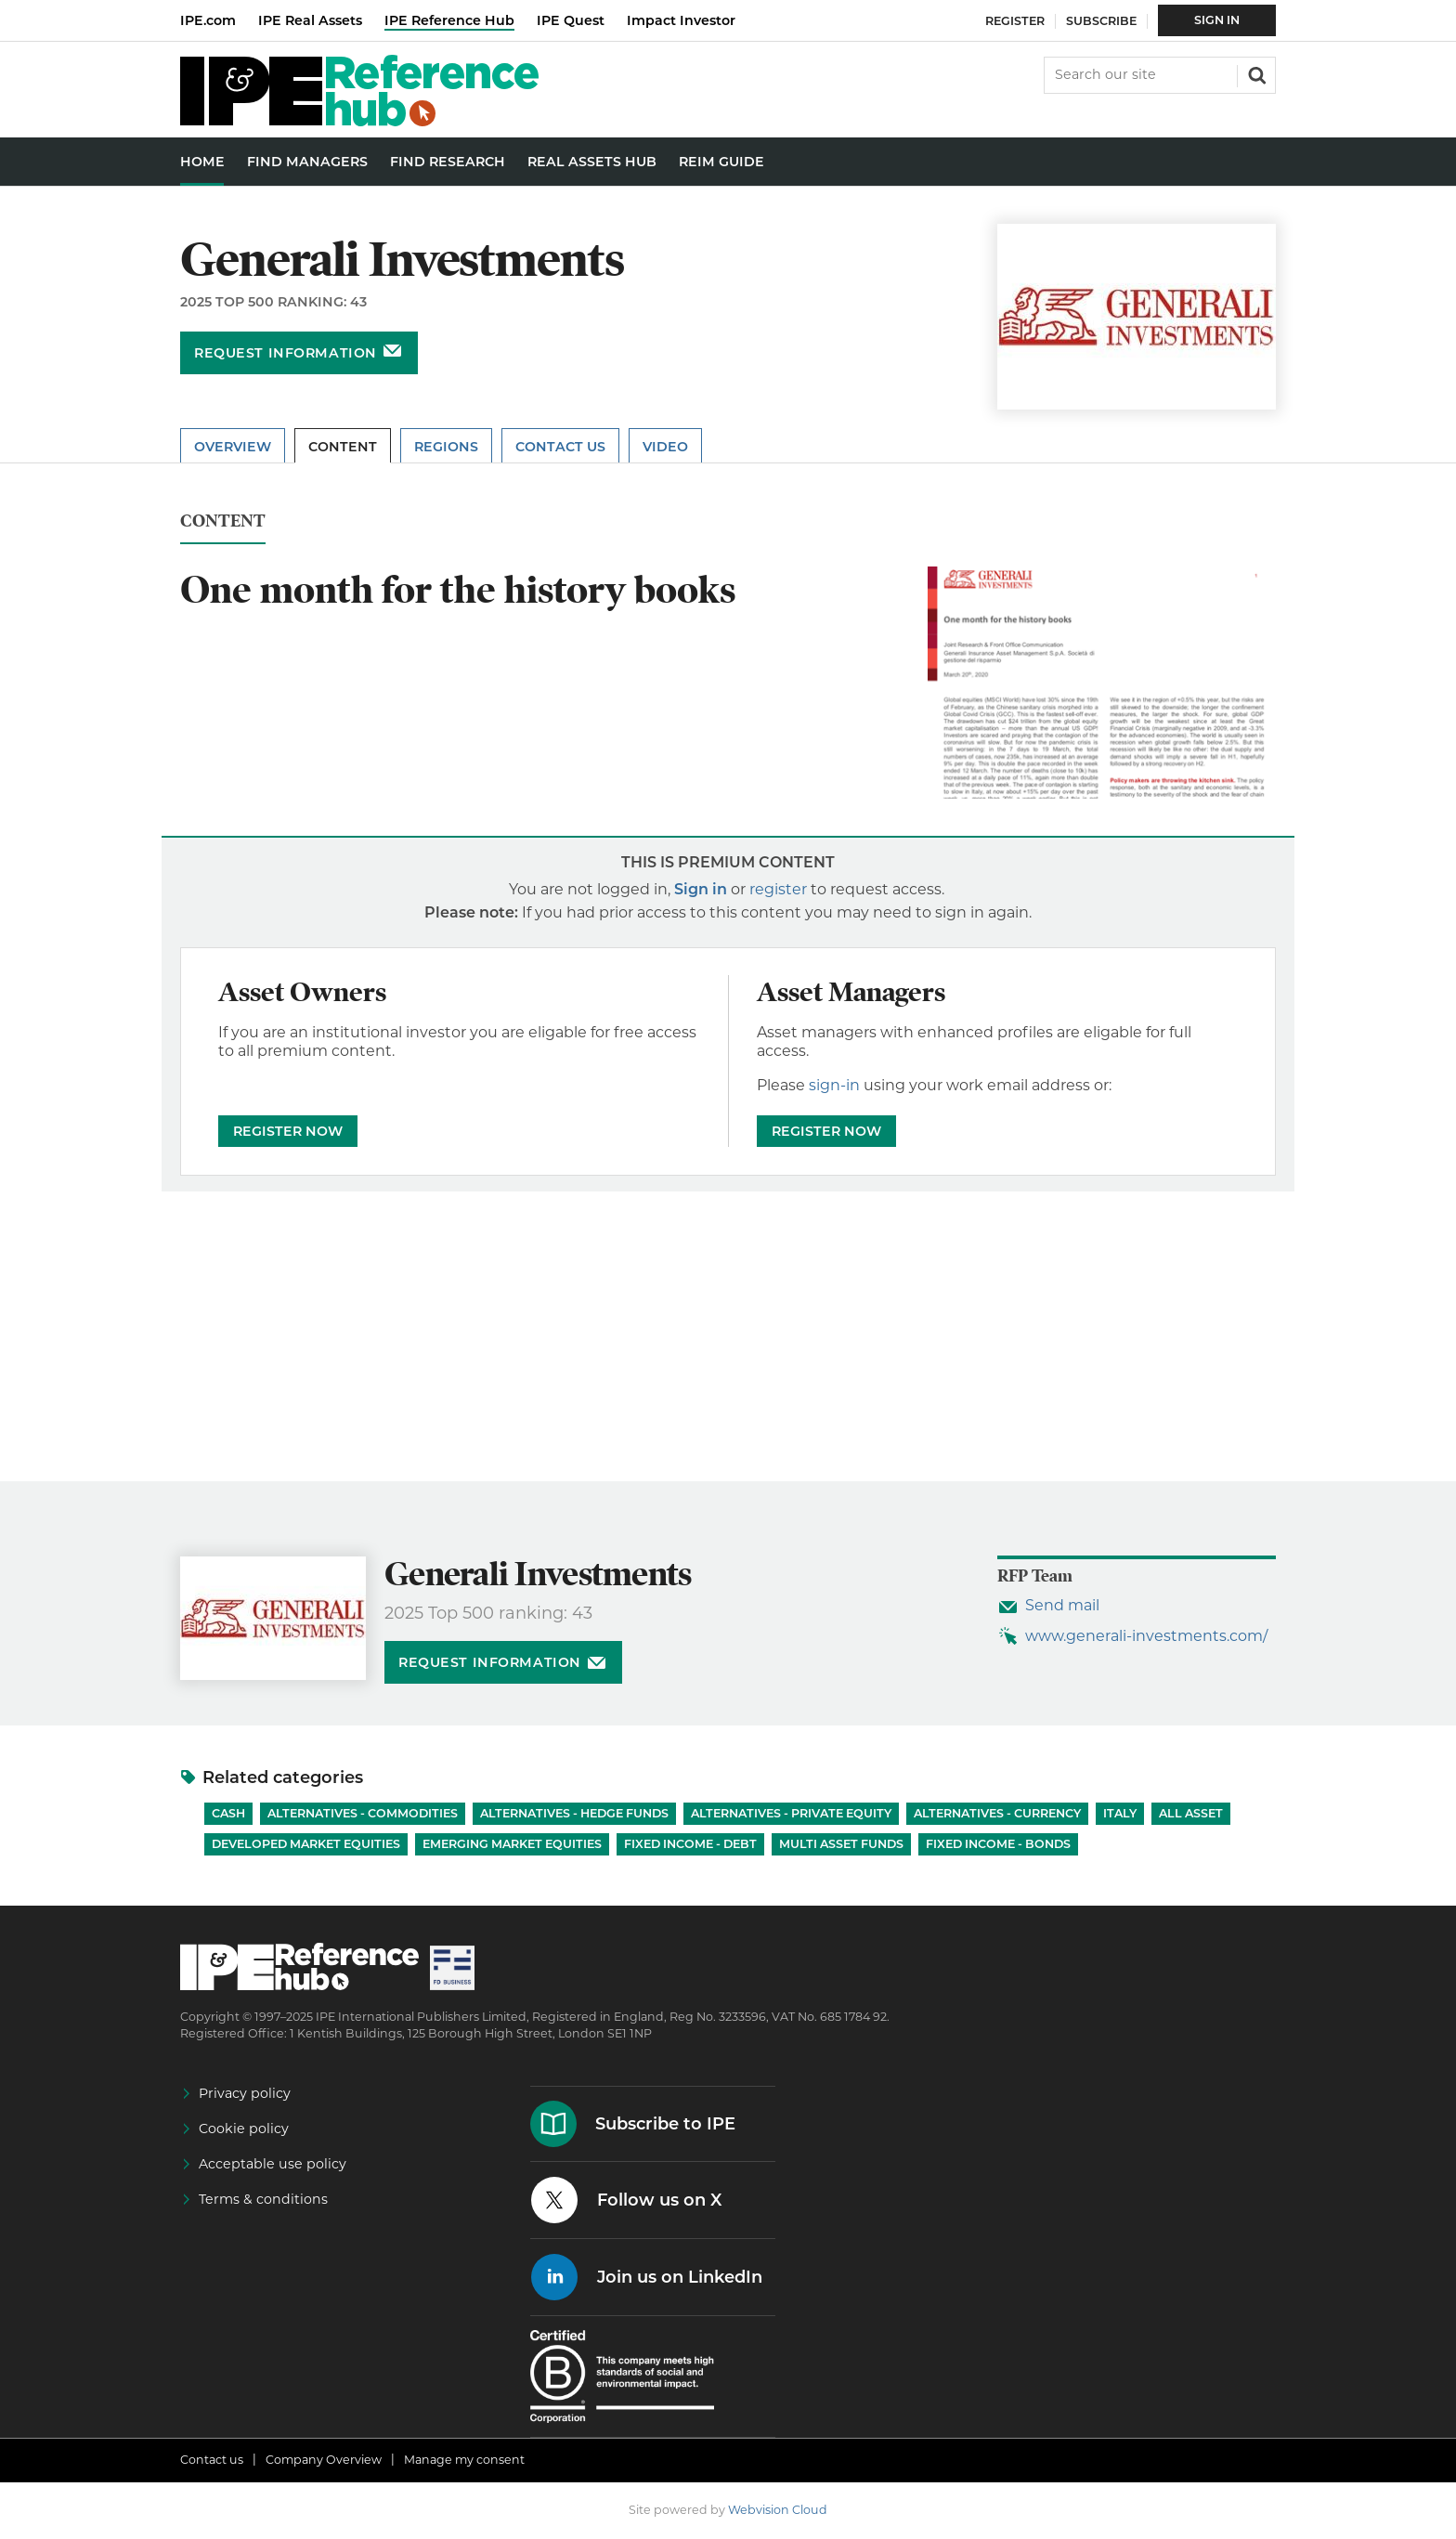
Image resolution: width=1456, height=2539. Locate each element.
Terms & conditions (263, 2199)
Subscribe (1101, 21)
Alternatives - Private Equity (791, 1813)
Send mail (1062, 1605)
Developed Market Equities (306, 1844)
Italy (1120, 1813)
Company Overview (324, 2460)
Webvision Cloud (777, 2510)
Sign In (1217, 20)
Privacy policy (245, 2093)
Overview (232, 446)
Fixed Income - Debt (690, 1844)
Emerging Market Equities (512, 1844)
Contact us (211, 2460)
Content (342, 446)
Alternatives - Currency (997, 1813)
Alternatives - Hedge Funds (574, 1813)
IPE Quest (570, 20)
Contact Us (560, 446)
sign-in (834, 1085)
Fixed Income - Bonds (998, 1844)
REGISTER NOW (288, 1131)
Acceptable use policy (272, 2163)
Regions (446, 446)
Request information (285, 353)
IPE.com (208, 20)
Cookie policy (244, 2128)
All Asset (1191, 1813)
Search (1255, 73)
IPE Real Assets (310, 20)
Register (1015, 21)
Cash (228, 1813)
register (778, 889)
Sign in (700, 889)
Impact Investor (681, 20)
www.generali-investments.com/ (1146, 1636)
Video (665, 446)
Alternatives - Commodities (362, 1813)
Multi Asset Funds (841, 1844)
